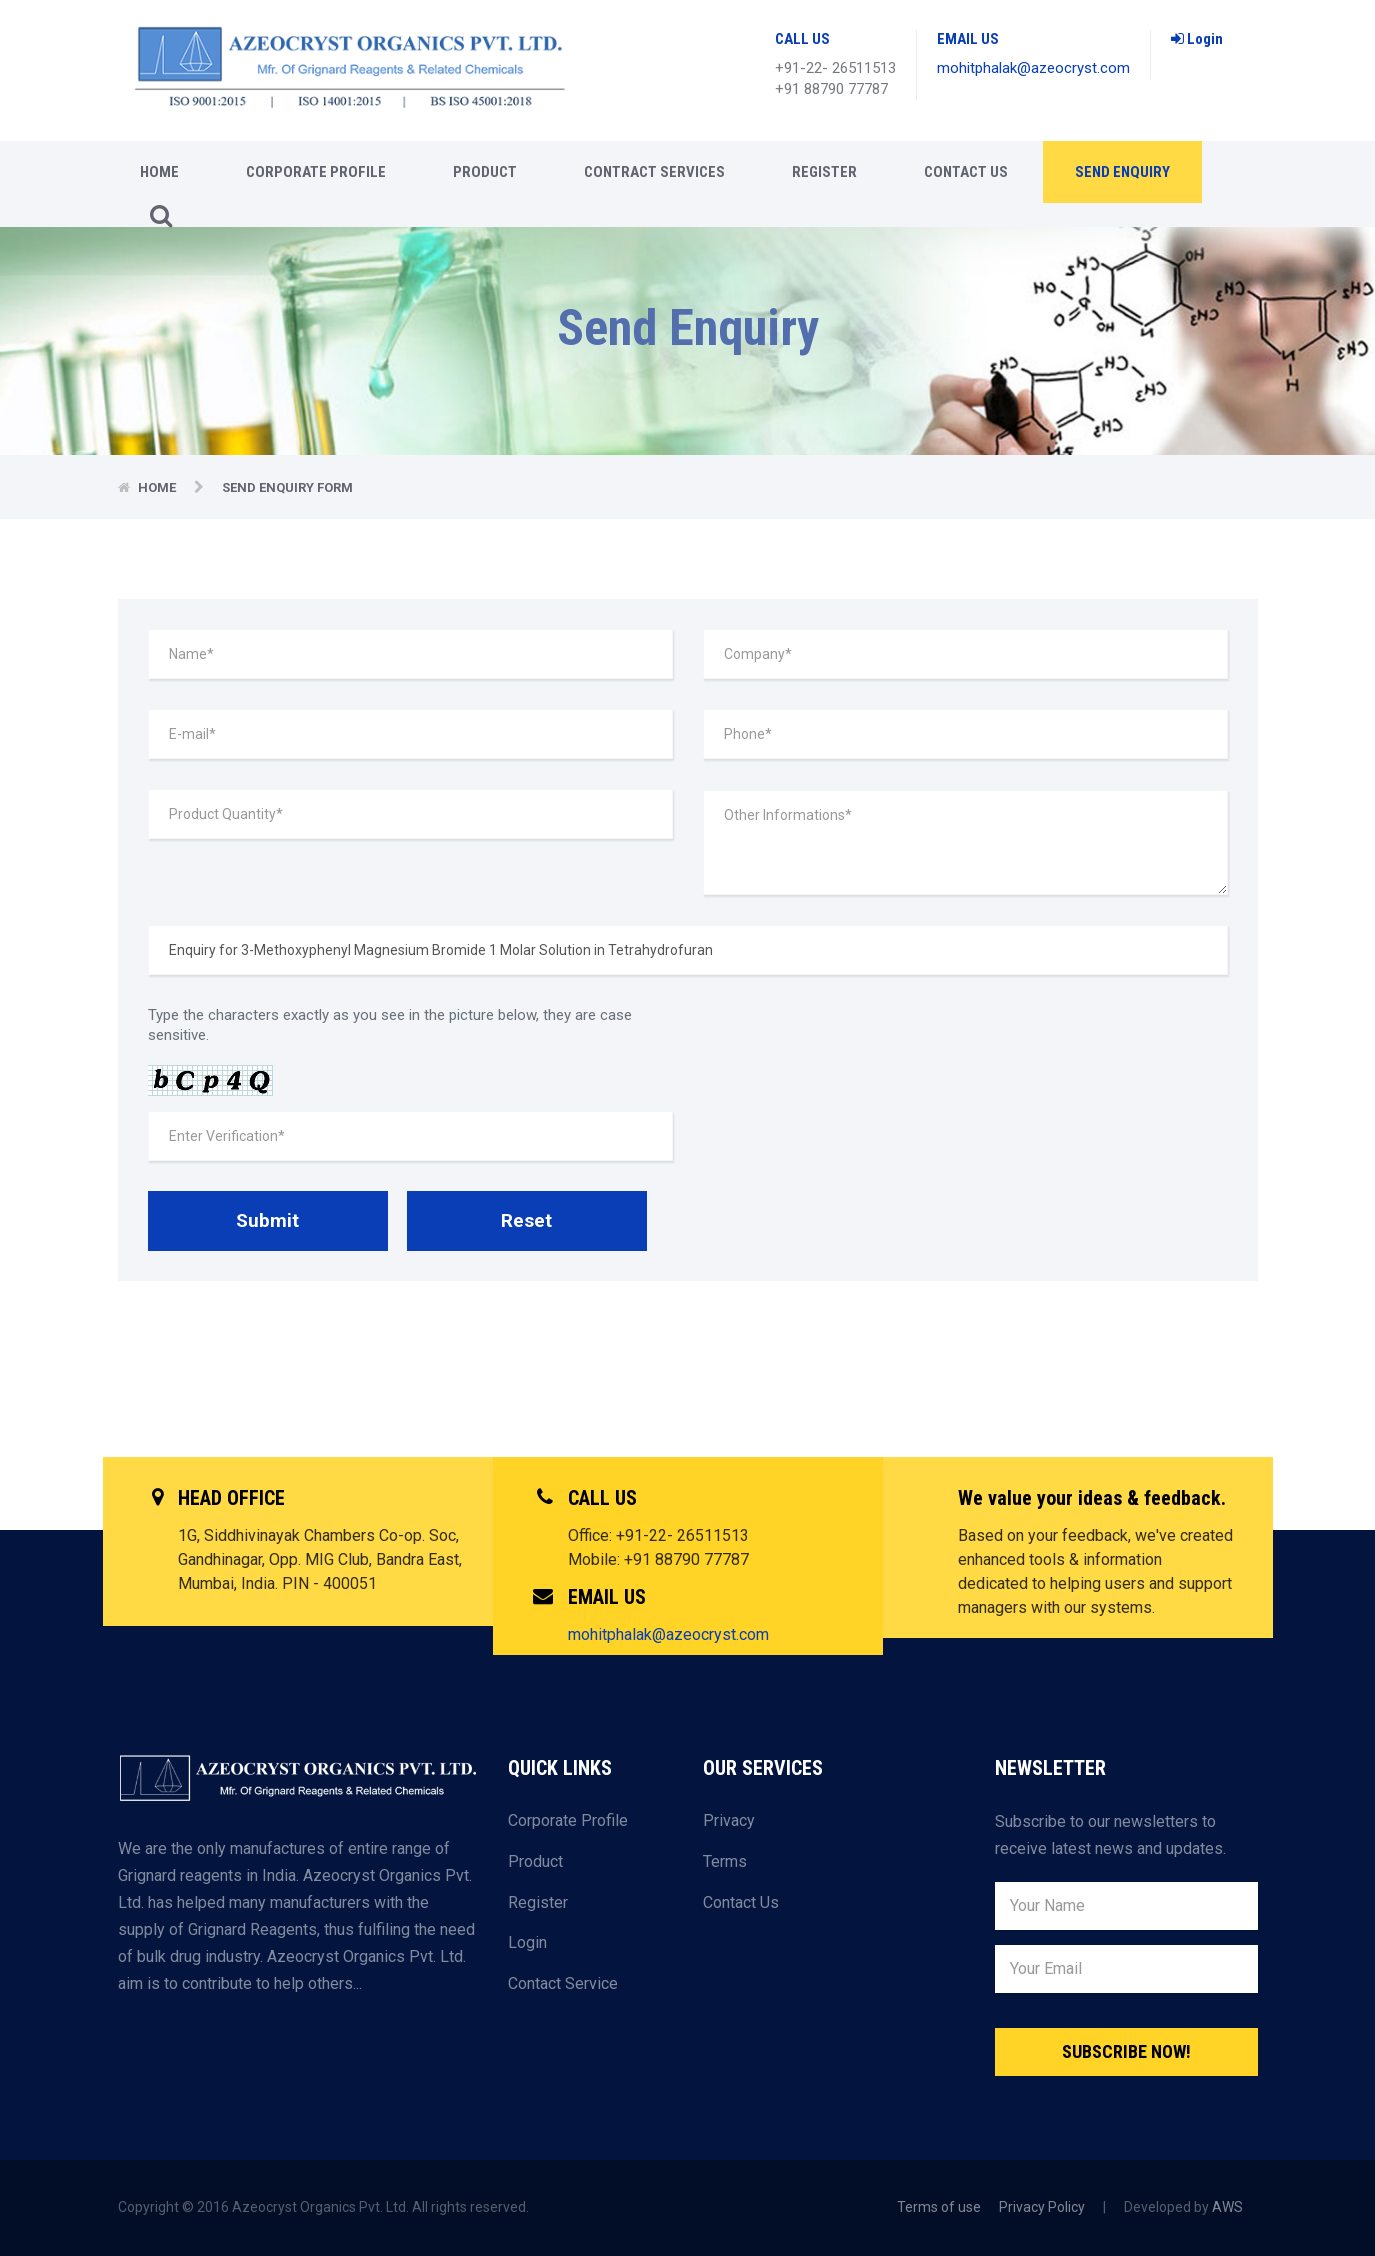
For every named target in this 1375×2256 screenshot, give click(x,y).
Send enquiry (1122, 172)
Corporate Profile (568, 1820)
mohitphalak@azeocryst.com (1033, 68)
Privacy (729, 1820)
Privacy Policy (1042, 2207)
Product (485, 172)
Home (159, 172)
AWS (1227, 2207)
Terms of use (939, 2207)
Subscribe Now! (1126, 2051)
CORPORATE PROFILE (316, 172)
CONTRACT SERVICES (654, 172)
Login (1197, 39)
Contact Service (563, 1983)
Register (824, 172)
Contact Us (966, 172)
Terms (725, 1861)
